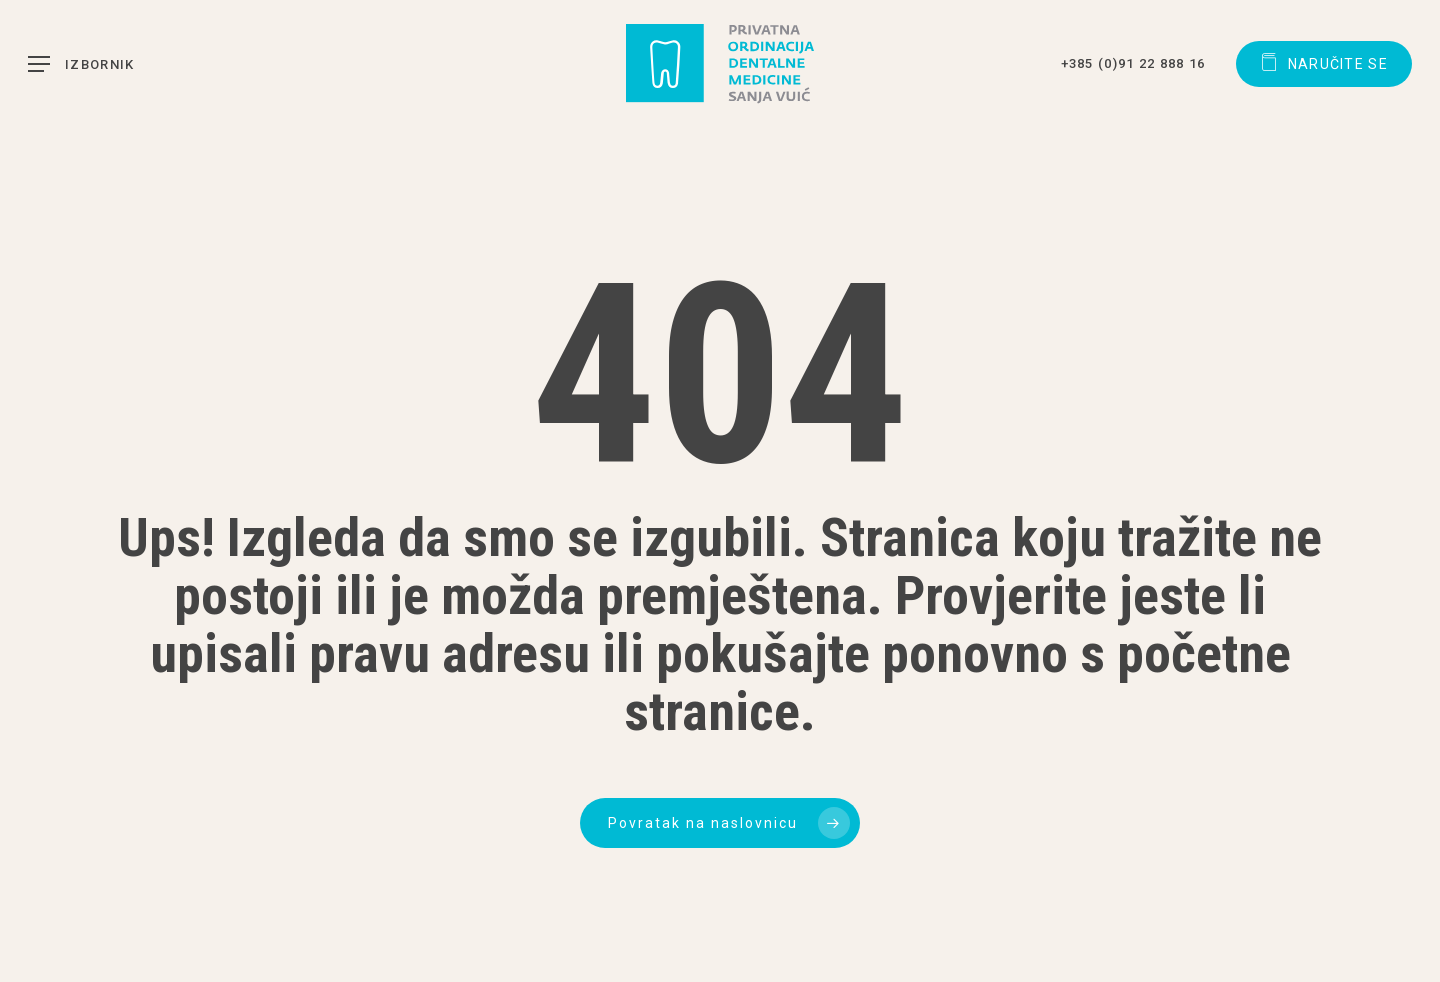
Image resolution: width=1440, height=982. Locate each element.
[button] (81, 64)
